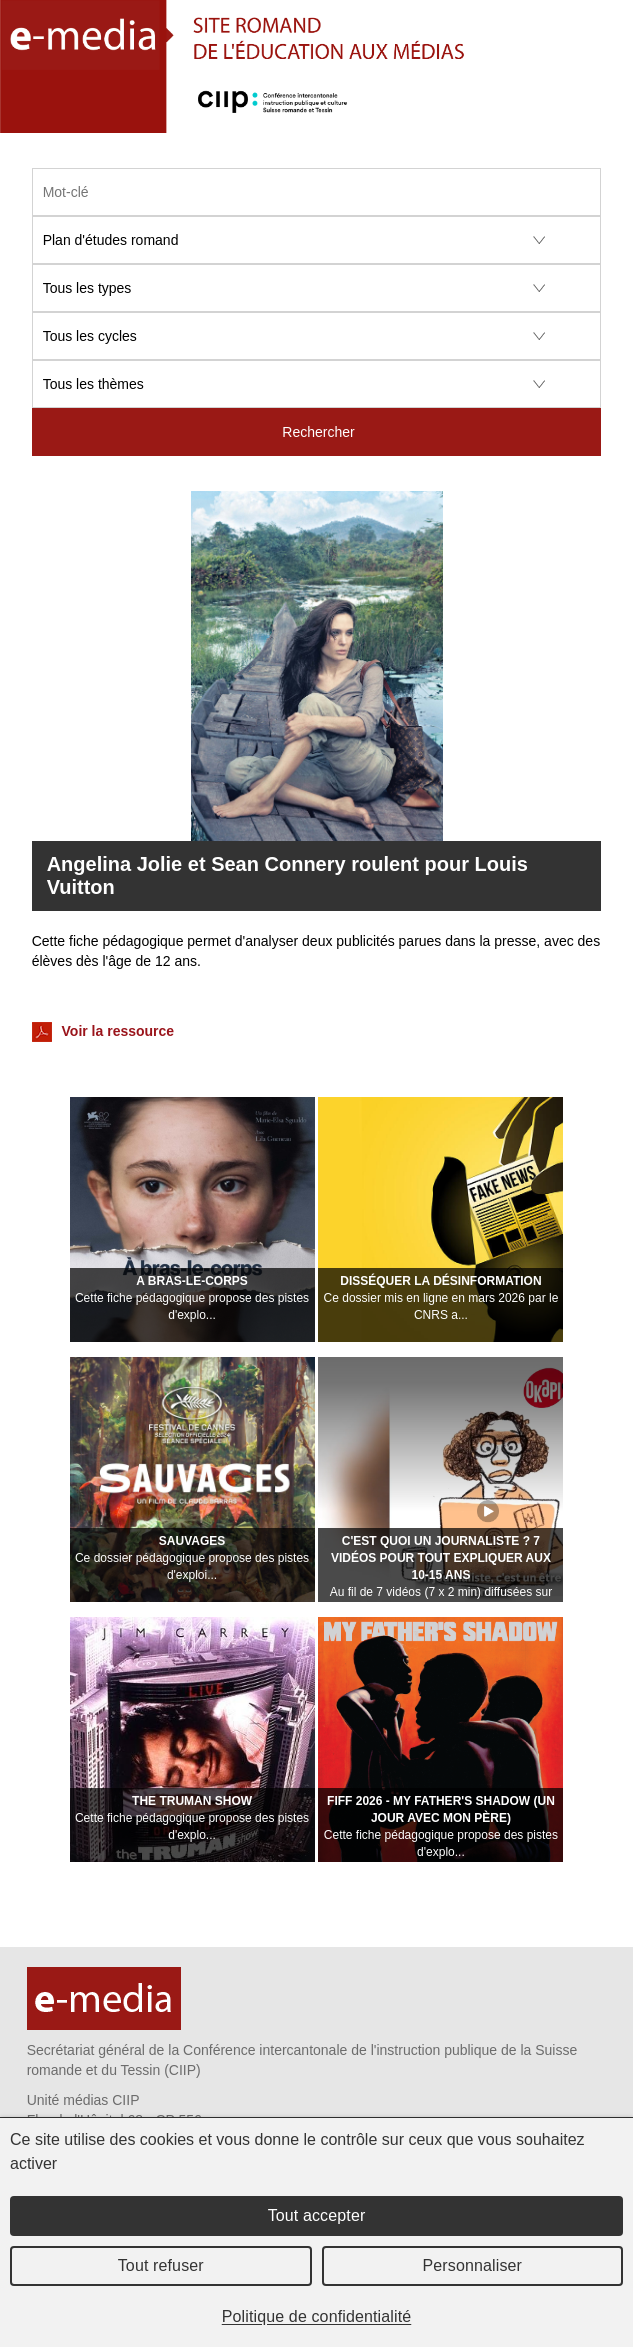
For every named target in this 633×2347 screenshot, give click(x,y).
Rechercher (318, 432)
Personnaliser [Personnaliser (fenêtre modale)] (473, 2265)
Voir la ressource (103, 1032)
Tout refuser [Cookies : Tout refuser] (161, 2265)
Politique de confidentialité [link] (317, 2316)
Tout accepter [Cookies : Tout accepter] (317, 2215)
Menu (606, 114)
